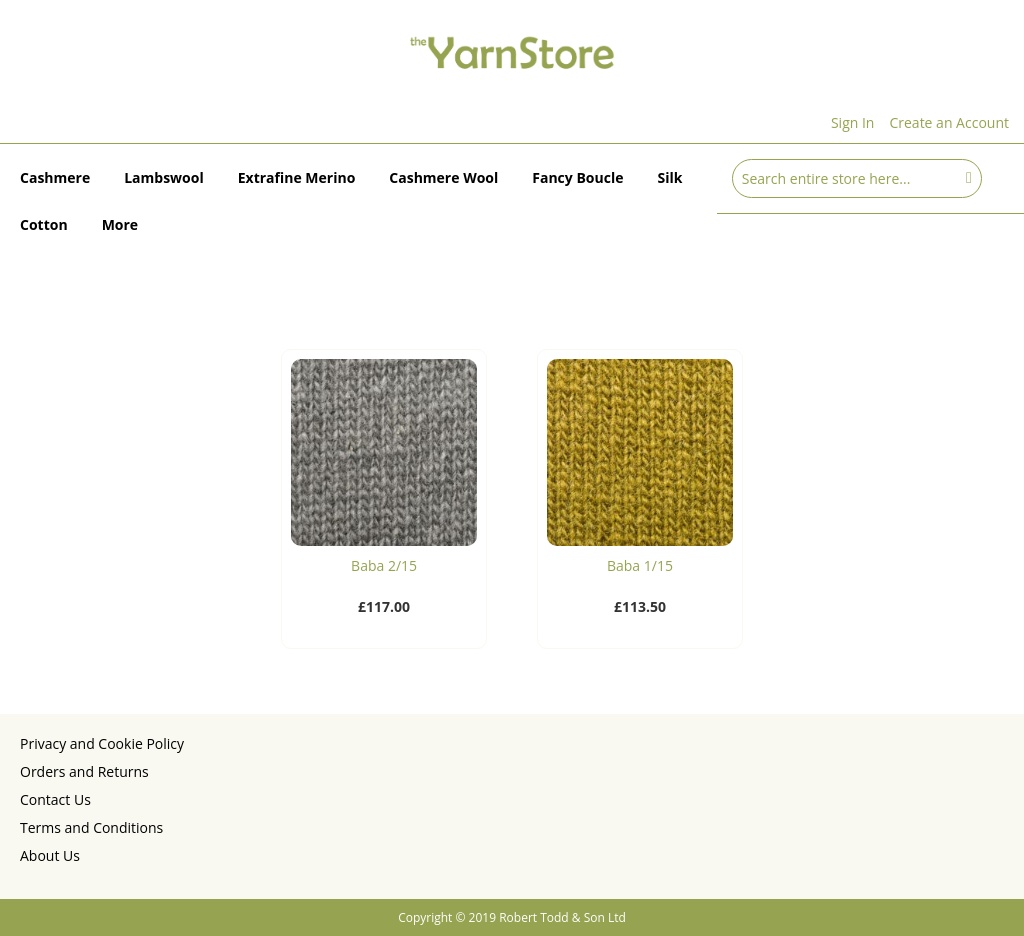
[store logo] (512, 51)
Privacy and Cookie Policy (102, 743)
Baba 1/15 (640, 565)
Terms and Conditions (91, 827)
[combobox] (857, 178)
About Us (50, 855)
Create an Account (949, 122)
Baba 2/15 (384, 565)
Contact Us (55, 799)
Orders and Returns (84, 771)
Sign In (853, 122)
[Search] (969, 176)
